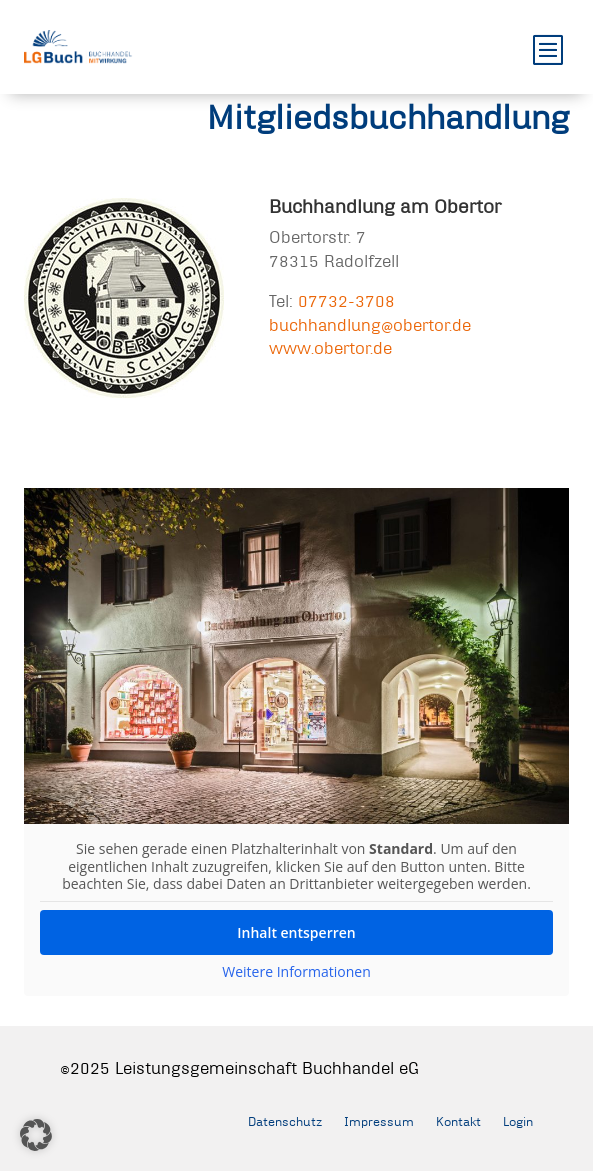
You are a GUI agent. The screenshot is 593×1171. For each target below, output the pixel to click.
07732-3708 (346, 300)
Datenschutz (285, 1121)
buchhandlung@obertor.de (370, 324)
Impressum (379, 1121)
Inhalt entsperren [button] (296, 931)
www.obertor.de (330, 347)
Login (518, 1121)
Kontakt (458, 1121)
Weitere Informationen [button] (296, 971)
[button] (36, 1135)
